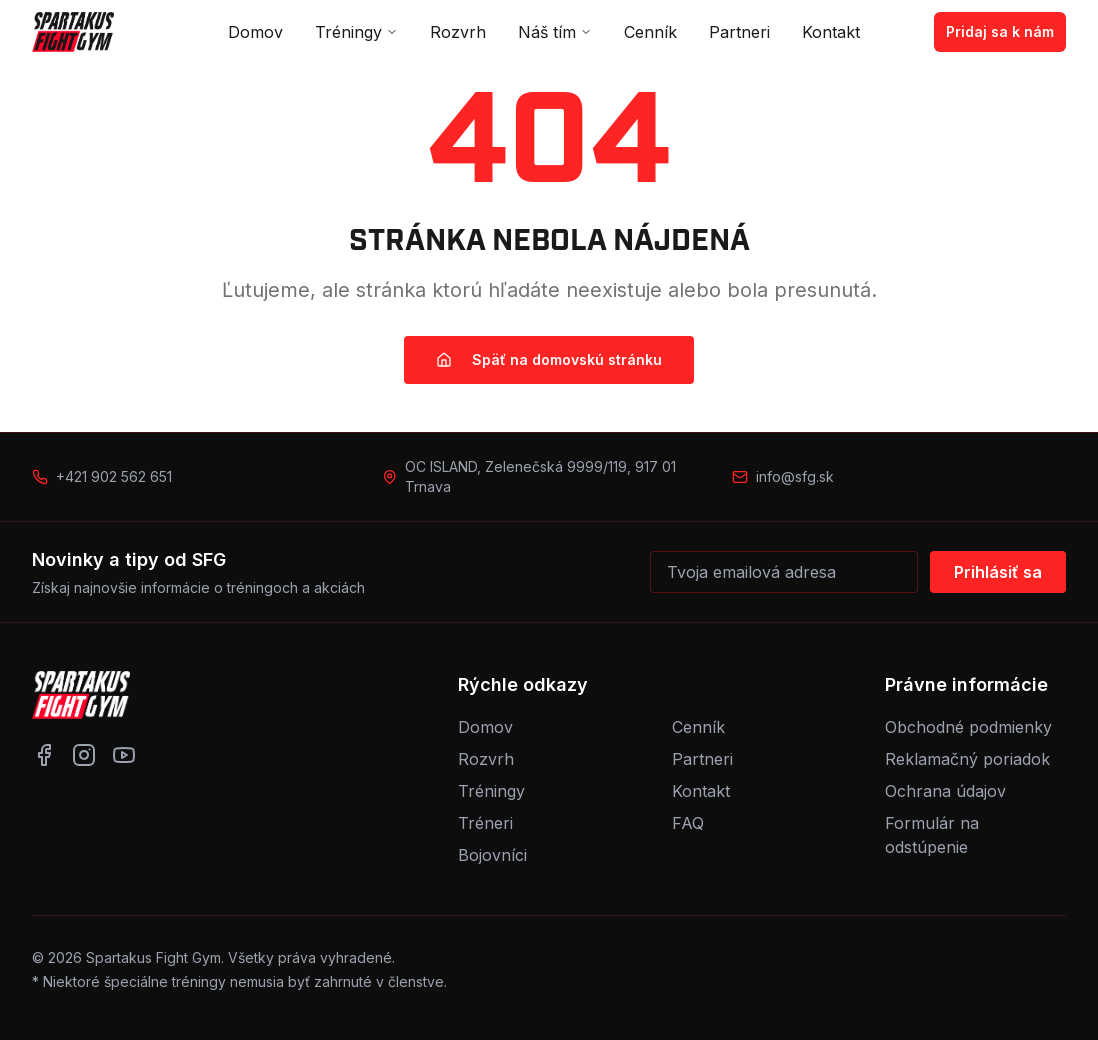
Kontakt (831, 32)
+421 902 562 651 (114, 476)
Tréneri (485, 823)
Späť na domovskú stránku (549, 359)
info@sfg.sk (795, 476)
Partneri (739, 32)
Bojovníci (492, 855)
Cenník (650, 32)
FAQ (688, 823)
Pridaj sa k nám (1000, 31)
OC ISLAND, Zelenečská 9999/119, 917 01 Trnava (540, 476)
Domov (255, 32)
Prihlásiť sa (998, 572)
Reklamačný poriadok (967, 759)
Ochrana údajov (945, 791)
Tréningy (356, 32)
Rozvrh (458, 32)
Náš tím (555, 32)
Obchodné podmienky (968, 727)
